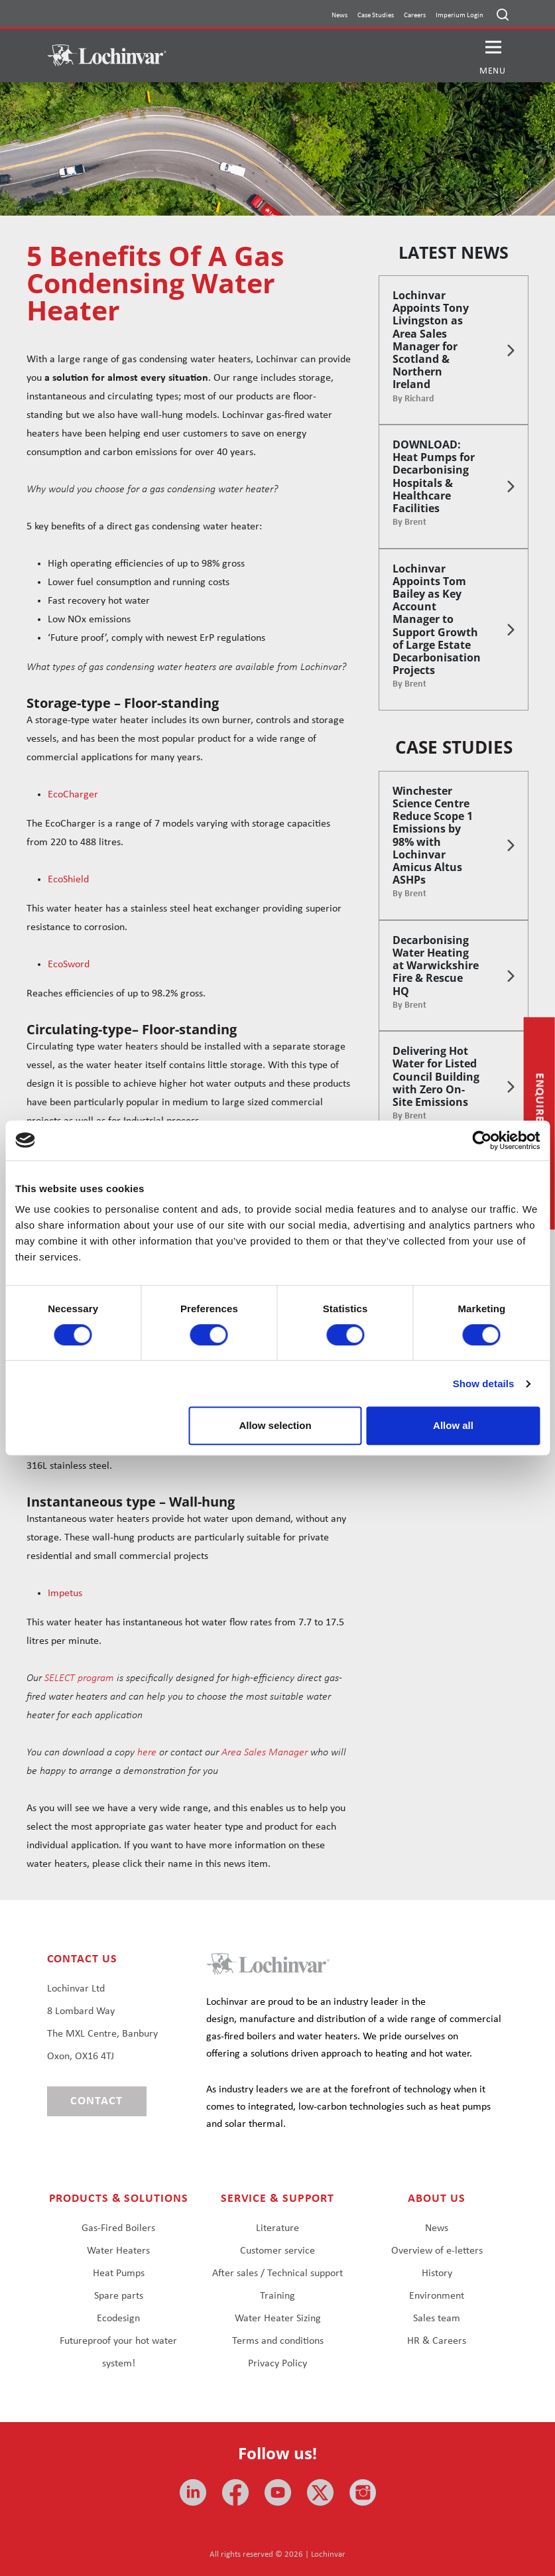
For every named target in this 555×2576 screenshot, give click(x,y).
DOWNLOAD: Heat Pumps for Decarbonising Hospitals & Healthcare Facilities (434, 476)
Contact (96, 2101)
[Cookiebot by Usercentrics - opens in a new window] (482, 1140)
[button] (493, 56)
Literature (277, 2228)
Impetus (65, 1593)
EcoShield (68, 879)
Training (277, 2296)
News (339, 15)
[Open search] (503, 15)
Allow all (453, 1425)
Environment (436, 2296)
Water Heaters (118, 2251)
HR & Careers (436, 2341)
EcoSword (69, 964)
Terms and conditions (278, 2341)
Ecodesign (118, 2318)
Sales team (436, 2318)
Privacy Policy (277, 2363)
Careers (415, 15)
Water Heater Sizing (278, 2318)
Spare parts (118, 2296)
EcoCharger (73, 794)
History (437, 2273)
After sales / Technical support (277, 2273)
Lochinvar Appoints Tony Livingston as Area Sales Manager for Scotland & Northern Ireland (431, 339)
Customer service (277, 2251)
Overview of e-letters (437, 2251)
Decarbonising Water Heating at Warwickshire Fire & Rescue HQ (436, 965)
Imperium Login (459, 15)
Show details (484, 1383)
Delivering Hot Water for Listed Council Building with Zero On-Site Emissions (436, 1076)
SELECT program (79, 1678)
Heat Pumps (119, 2273)
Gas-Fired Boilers (118, 2228)
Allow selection (275, 1425)
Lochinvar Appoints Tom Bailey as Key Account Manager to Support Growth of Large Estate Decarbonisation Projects (437, 619)
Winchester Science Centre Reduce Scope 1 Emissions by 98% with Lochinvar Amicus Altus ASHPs (433, 835)
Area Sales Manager (264, 1752)
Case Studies (375, 15)
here (146, 1752)
